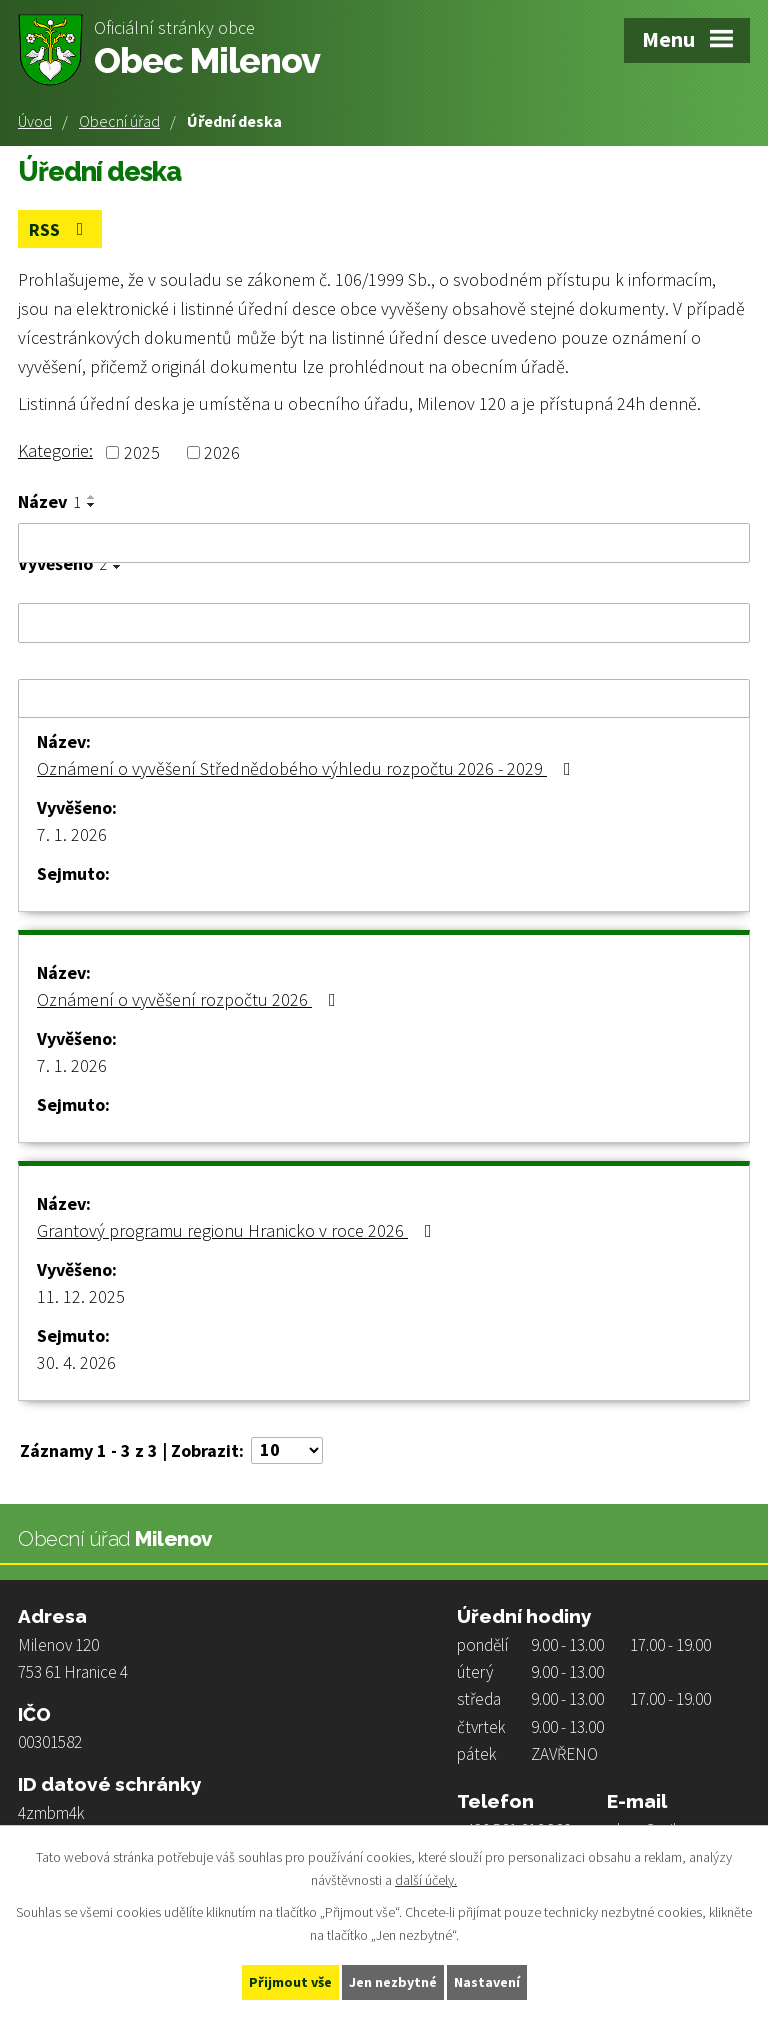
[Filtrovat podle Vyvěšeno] (384, 623)
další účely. (426, 1880)
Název (49, 502)
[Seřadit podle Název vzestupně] (92, 497)
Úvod (35, 121)
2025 (142, 452)
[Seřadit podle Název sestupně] (92, 505)
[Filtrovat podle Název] (384, 543)
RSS (60, 229)
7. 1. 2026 (72, 834)
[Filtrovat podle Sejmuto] (384, 699)
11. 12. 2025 (81, 1296)
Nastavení (487, 1982)
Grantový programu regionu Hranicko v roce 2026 (238, 1230)
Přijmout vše (290, 1982)
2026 (222, 452)
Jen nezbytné (393, 1982)
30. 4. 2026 (76, 1362)
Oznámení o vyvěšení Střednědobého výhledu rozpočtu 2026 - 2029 (308, 768)
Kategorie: (55, 450)
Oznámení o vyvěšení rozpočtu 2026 (190, 999)
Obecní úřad (119, 121)
